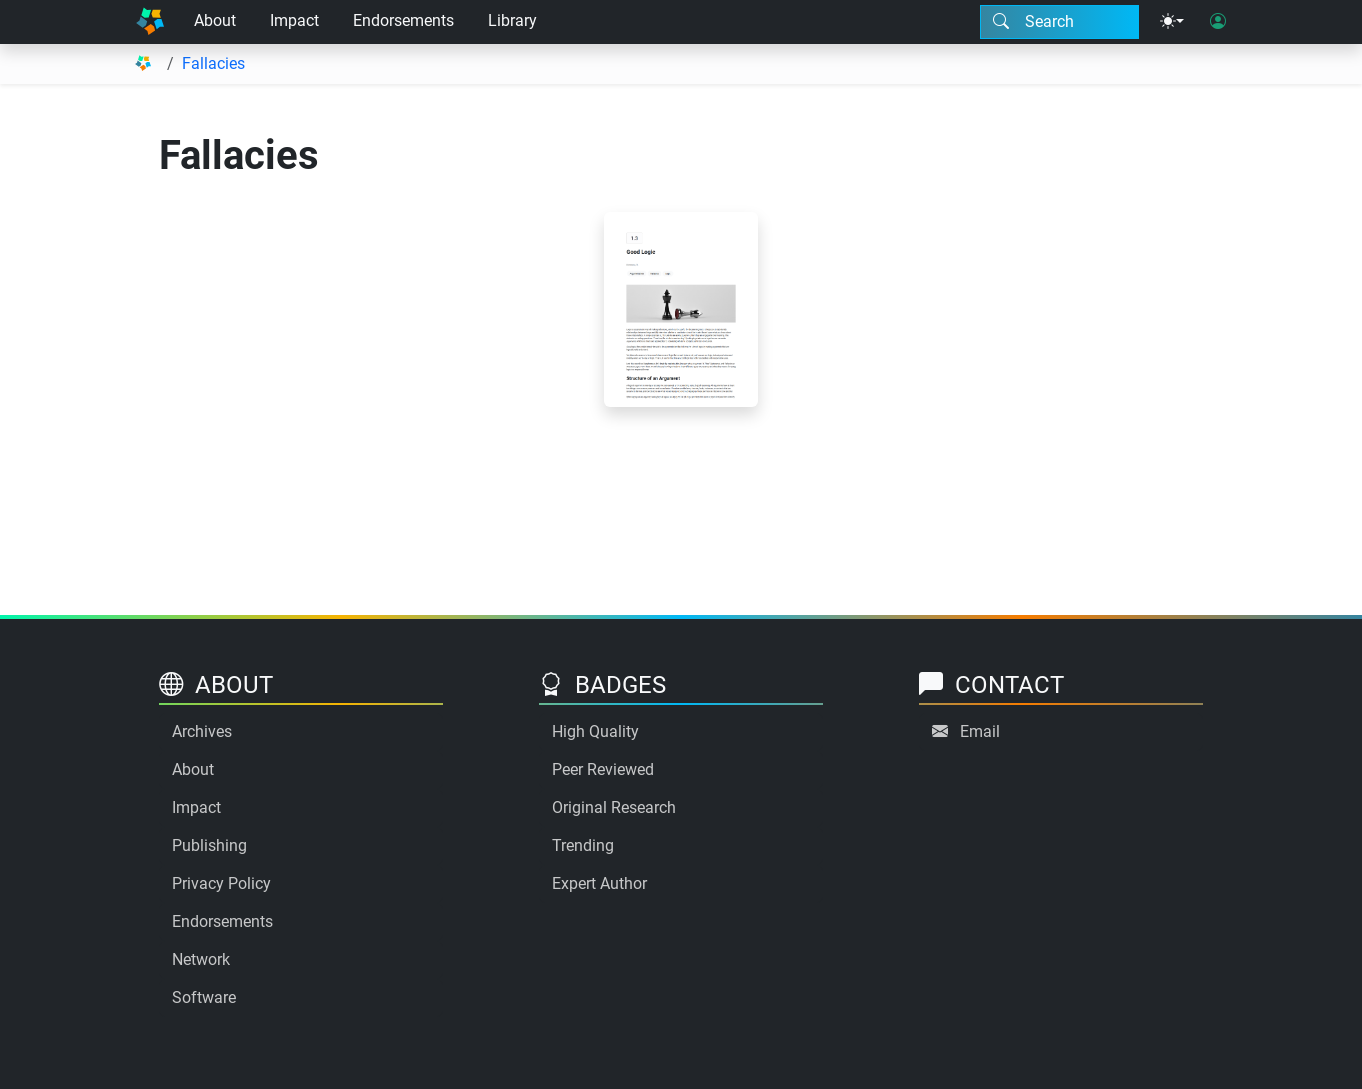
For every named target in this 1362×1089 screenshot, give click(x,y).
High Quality (595, 731)
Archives (202, 731)
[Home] (150, 22)
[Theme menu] (1172, 22)
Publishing (209, 845)
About (215, 20)
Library (512, 20)
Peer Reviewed (603, 769)
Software (204, 997)
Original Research (614, 807)
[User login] (1218, 22)
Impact (294, 20)
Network (201, 959)
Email (980, 731)
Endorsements (403, 20)
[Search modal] (1059, 22)
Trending (583, 845)
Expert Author (599, 883)
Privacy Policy (221, 883)
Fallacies (213, 63)
